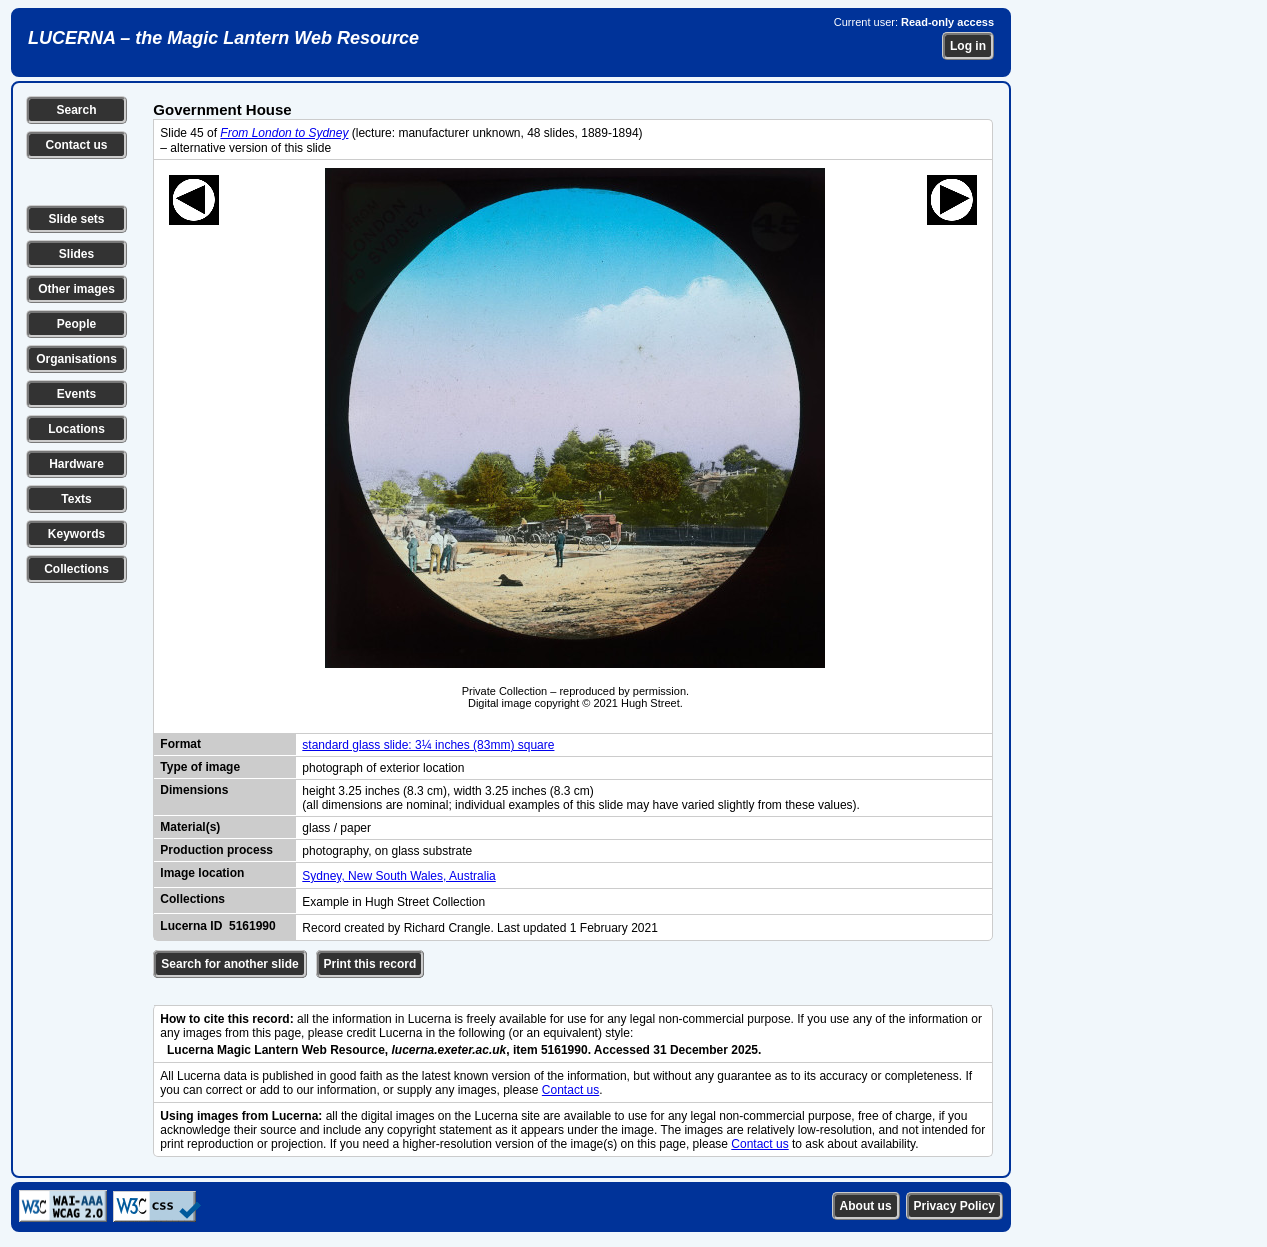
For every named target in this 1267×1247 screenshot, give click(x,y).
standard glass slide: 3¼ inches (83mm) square (428, 745)
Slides (76, 254)
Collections (76, 569)
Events (76, 394)
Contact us (76, 145)
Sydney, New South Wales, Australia (398, 876)
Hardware (76, 464)
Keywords (76, 534)
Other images (76, 289)
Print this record (370, 964)
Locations (76, 429)
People (76, 324)
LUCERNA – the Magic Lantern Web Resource (223, 38)
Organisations (76, 359)
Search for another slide (229, 964)
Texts (76, 499)
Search (76, 110)
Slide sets (76, 219)
